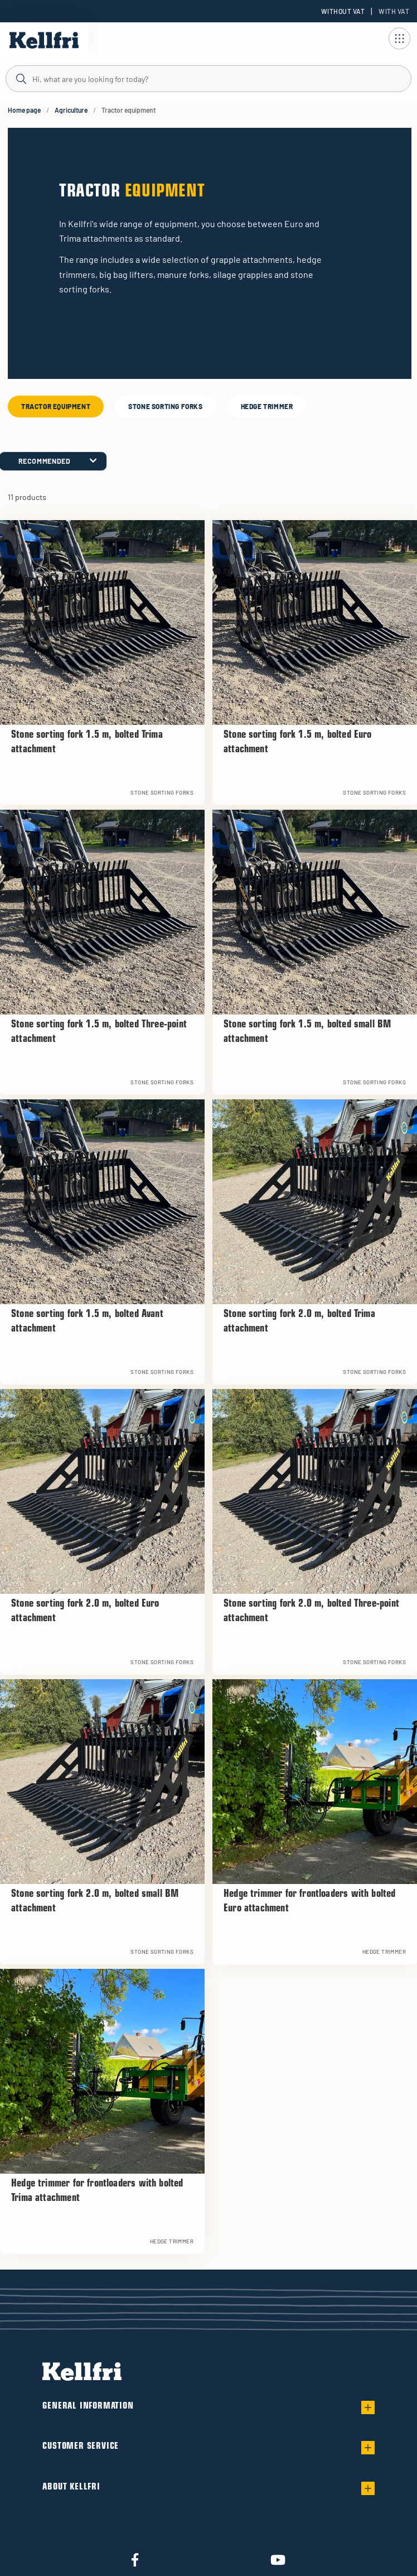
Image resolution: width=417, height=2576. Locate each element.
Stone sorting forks (165, 406)
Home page (24, 110)
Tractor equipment (55, 406)
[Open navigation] (399, 38)
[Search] (208, 78)
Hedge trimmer (267, 406)
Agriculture (71, 110)
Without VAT (343, 11)
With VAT (394, 11)
